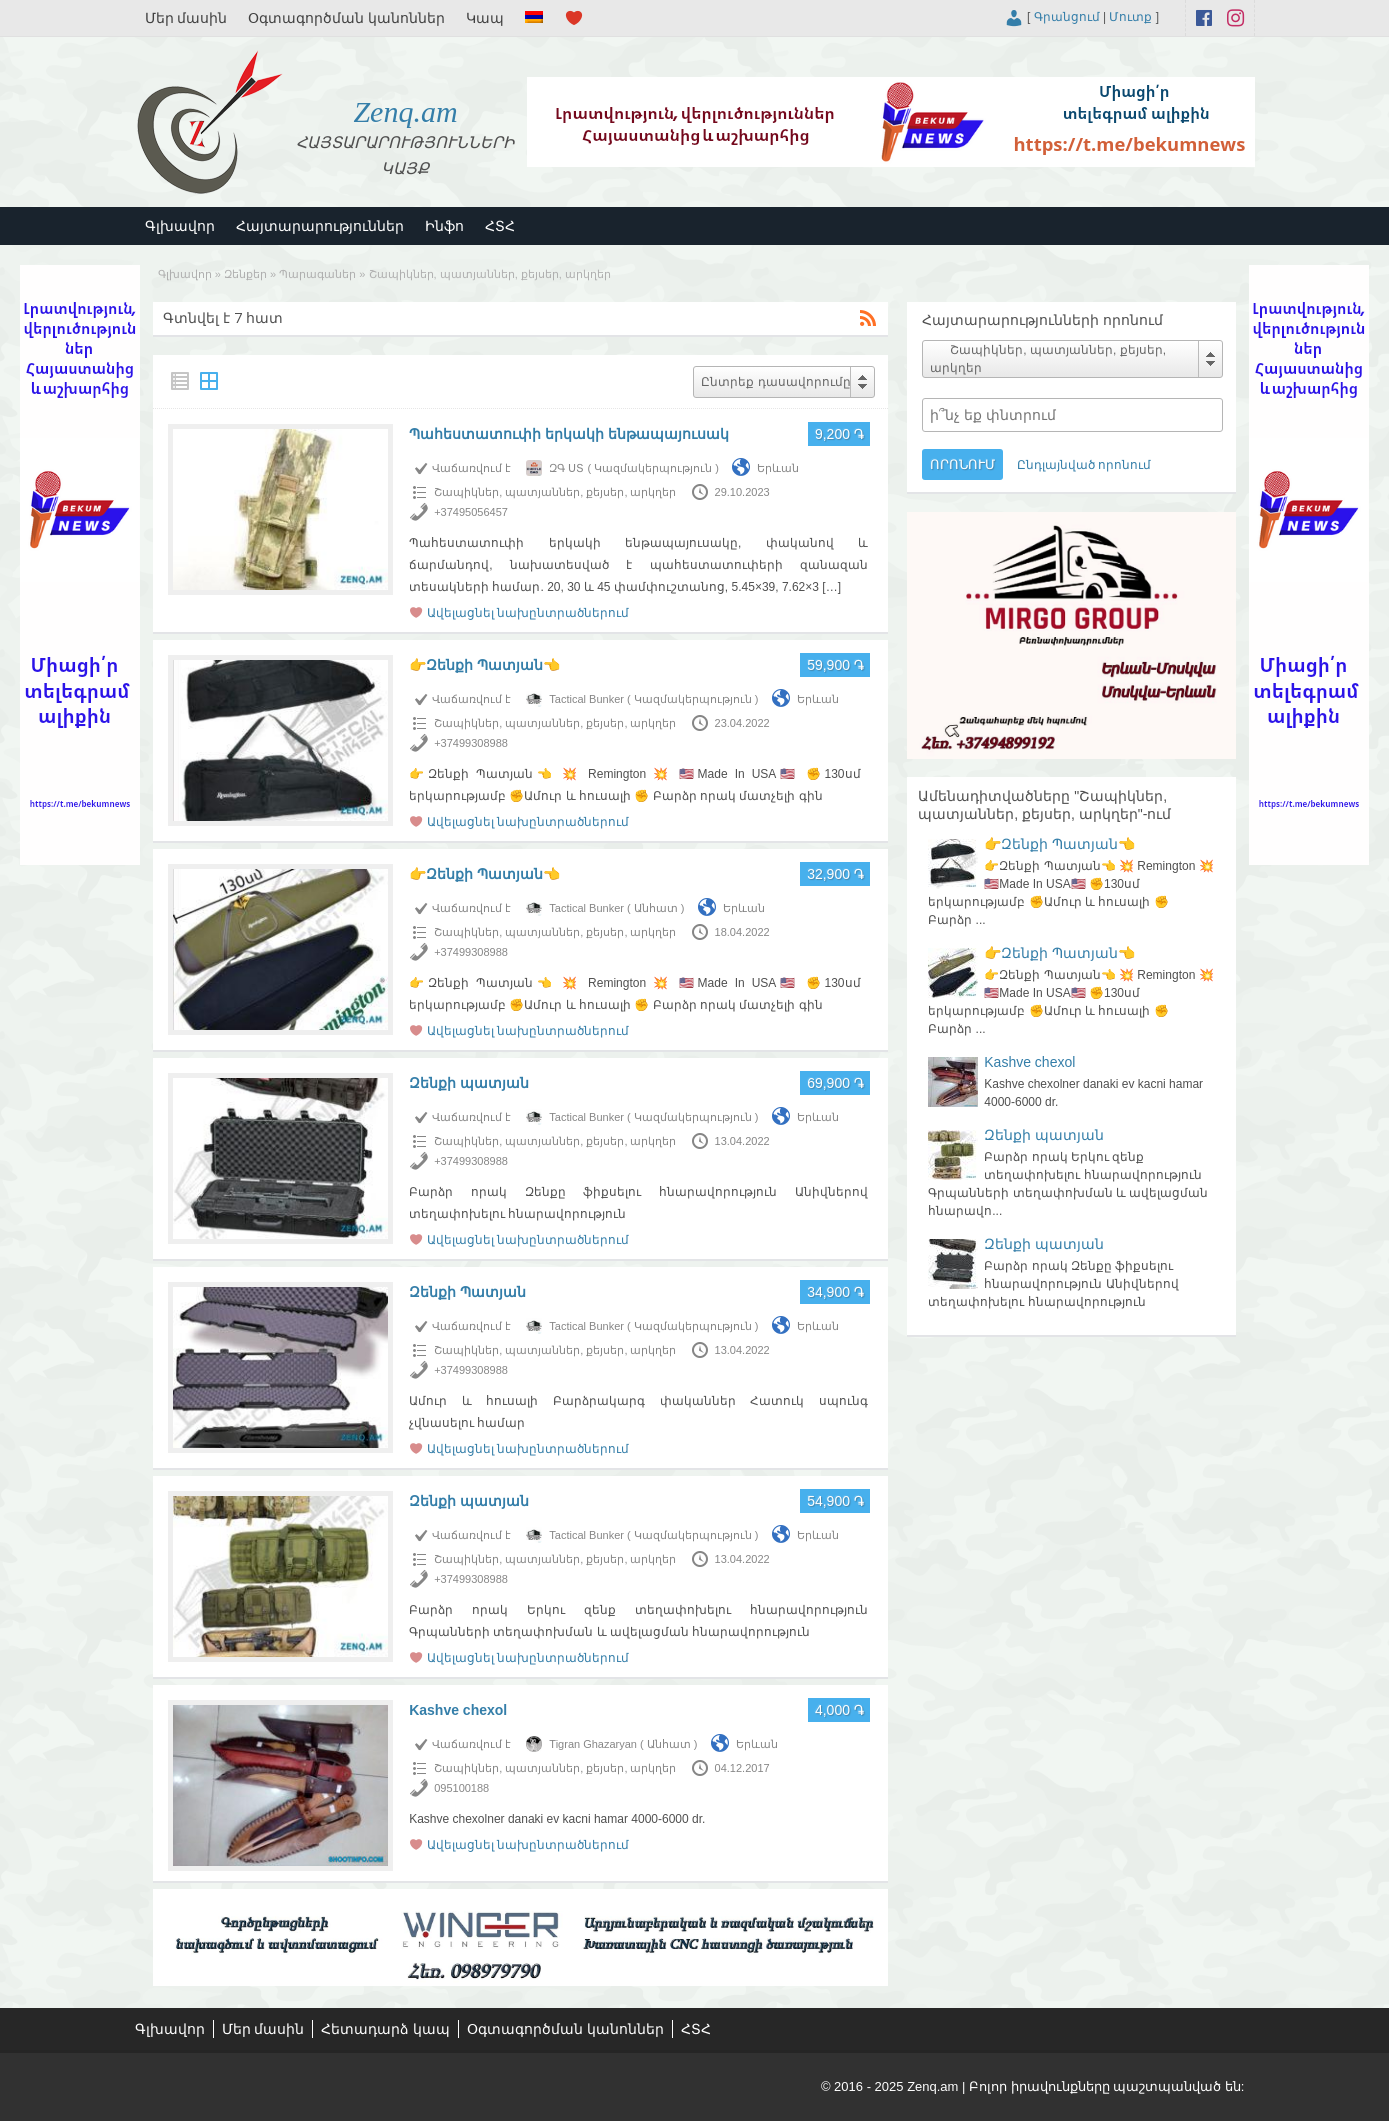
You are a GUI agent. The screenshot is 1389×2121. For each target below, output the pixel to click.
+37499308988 (471, 743)
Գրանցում (1067, 17)
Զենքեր (245, 274)
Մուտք (1130, 17)
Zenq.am (405, 111)
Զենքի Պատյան (467, 1292)
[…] (831, 587)
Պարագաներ (317, 274)
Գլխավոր (180, 226)
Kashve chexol (458, 1710)
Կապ (485, 18)
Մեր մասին (186, 18)
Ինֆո (444, 226)
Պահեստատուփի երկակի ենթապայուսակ (569, 434)
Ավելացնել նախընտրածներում (528, 613)
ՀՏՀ (500, 226)
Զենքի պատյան (469, 1083)
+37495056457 (471, 512)
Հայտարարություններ (320, 226)
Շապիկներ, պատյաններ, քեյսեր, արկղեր (555, 492)
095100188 (461, 1788)
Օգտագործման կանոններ (346, 18)
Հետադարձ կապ (385, 2029)
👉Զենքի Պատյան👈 (484, 665)
